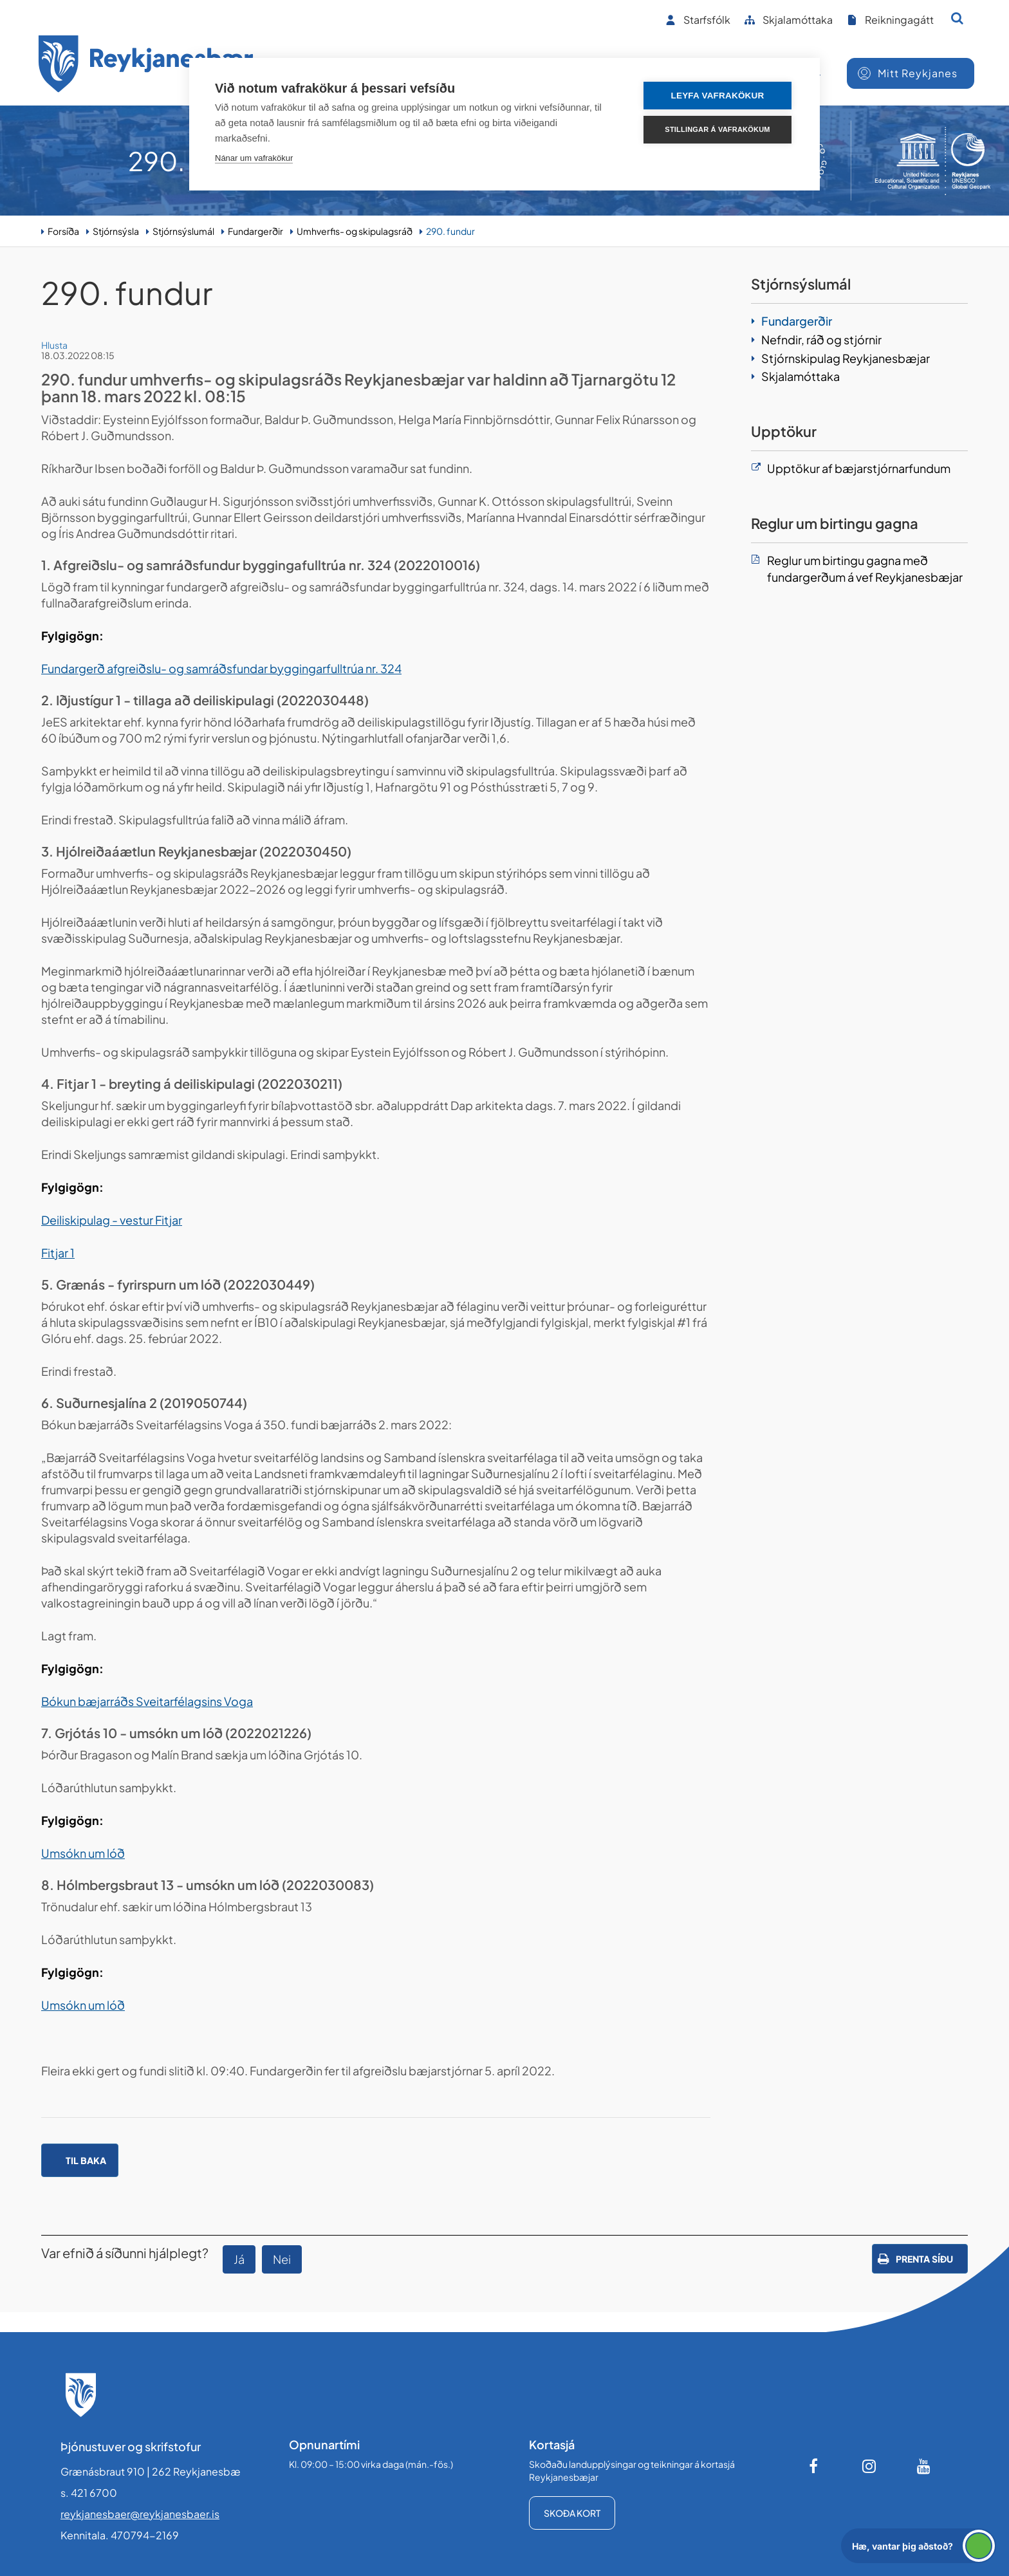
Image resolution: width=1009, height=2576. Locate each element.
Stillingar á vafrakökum (717, 129)
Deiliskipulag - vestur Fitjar (111, 1219)
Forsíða (63, 231)
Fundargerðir (255, 231)
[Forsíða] (146, 66)
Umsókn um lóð (83, 1853)
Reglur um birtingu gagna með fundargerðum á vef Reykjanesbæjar (865, 568)
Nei (282, 2259)
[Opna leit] (957, 18)
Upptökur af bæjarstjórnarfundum (858, 468)
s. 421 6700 (88, 2492)
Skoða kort (572, 2513)
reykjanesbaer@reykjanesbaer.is (139, 2514)
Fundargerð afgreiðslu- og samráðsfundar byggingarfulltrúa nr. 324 (221, 668)
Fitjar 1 (58, 1252)
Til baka (86, 2160)
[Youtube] (924, 2466)
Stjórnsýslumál (183, 231)
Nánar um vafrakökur (254, 158)
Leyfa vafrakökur (717, 95)
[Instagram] (869, 2466)
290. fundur (450, 231)
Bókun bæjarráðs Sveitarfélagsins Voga (147, 1701)
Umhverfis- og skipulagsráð (354, 231)
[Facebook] (815, 2466)
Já (239, 2259)
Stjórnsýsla (116, 231)
